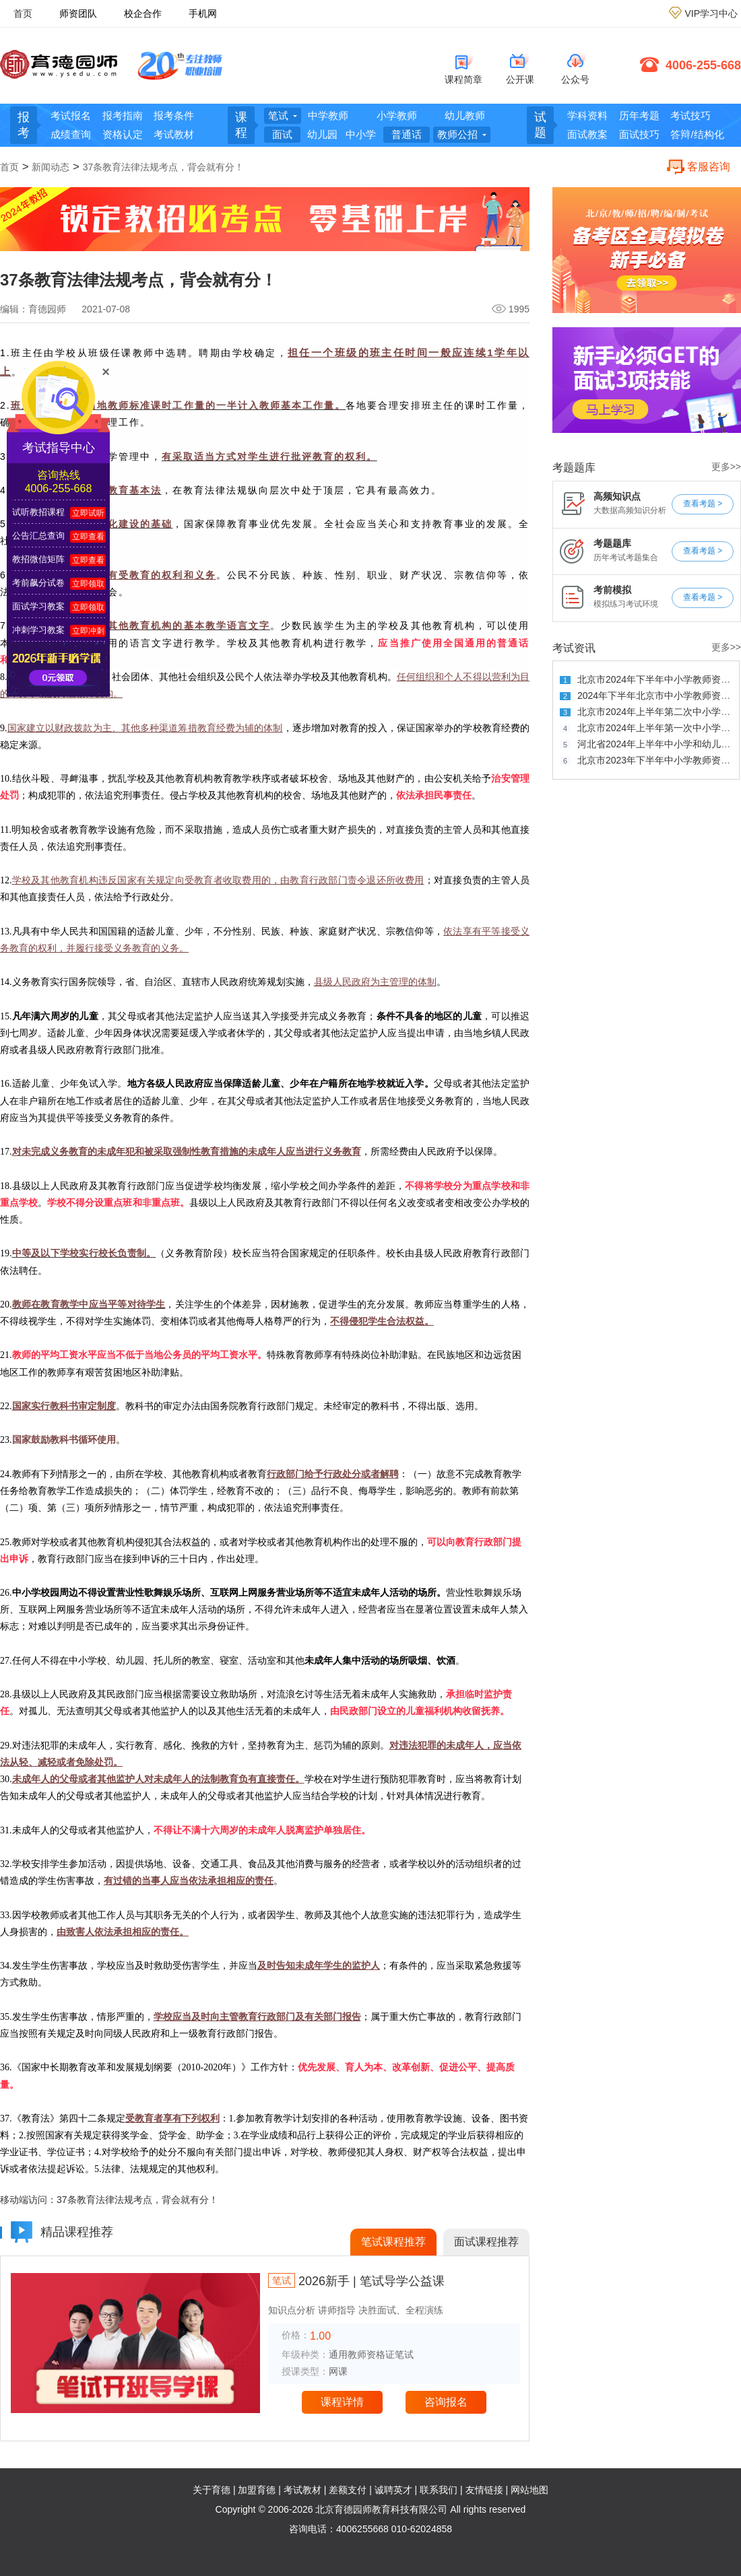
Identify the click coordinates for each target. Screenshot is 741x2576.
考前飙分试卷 (38, 583)
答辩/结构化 (696, 134)
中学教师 (328, 115)
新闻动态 (50, 167)
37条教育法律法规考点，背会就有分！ (164, 167)
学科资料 (587, 115)
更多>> (726, 467)
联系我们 (438, 2489)
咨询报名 (446, 2402)
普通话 (406, 134)
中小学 (361, 134)
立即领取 (88, 583)
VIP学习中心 (711, 13)
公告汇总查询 (38, 536)
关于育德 (211, 2489)
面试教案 (587, 134)
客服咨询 (708, 166)
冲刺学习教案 (38, 630)
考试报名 (71, 115)
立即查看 (88, 536)
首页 (22, 13)
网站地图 (529, 2489)
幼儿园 (322, 134)
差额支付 (347, 2489)
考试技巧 (690, 115)
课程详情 (342, 2402)
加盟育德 (257, 2489)
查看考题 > (702, 503)
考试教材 (174, 134)
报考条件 (174, 115)
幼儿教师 (465, 115)
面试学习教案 (38, 606)
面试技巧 (639, 134)
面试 (282, 134)
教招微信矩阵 (38, 559)
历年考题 (639, 115)
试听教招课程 (38, 512)
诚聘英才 (393, 2489)
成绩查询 (71, 134)
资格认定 (122, 134)
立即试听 (88, 513)
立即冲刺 (88, 631)
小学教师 (397, 115)
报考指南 (122, 115)
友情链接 (484, 2489)
